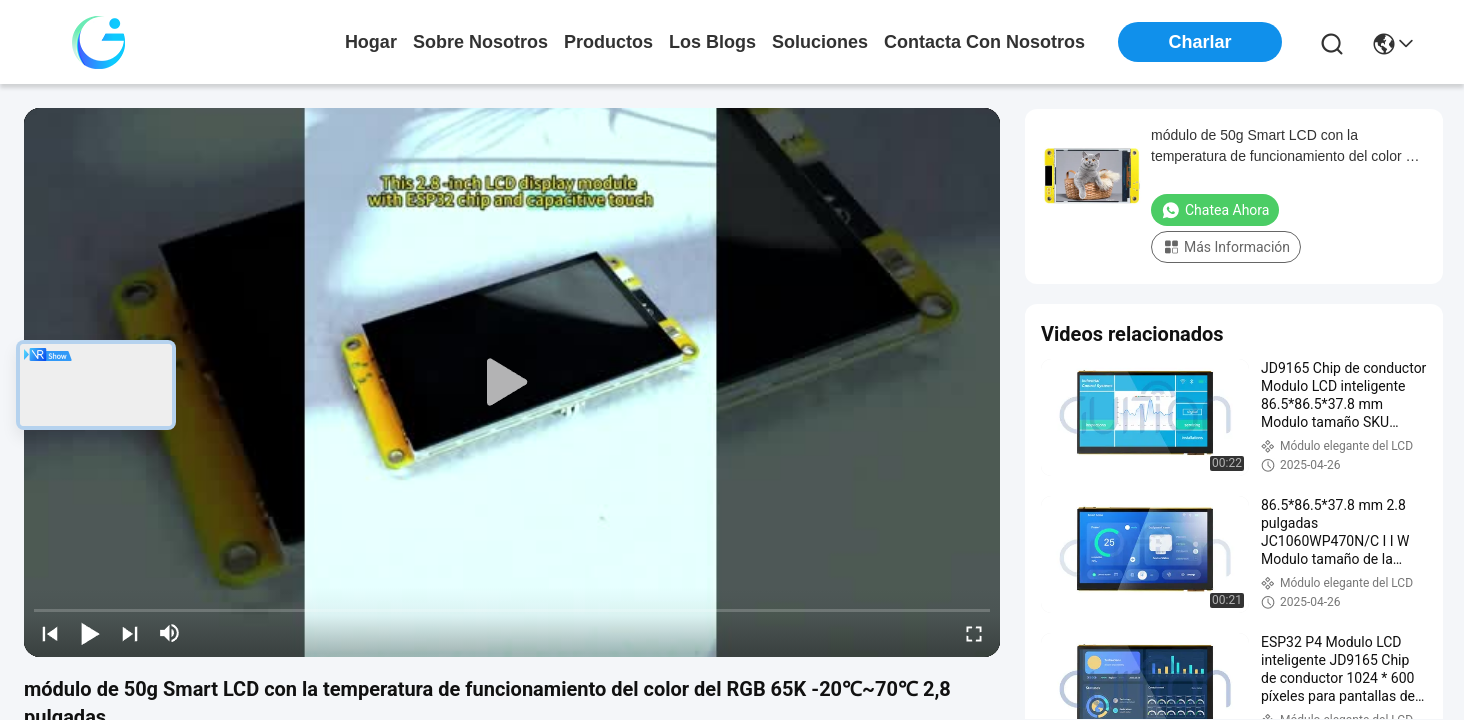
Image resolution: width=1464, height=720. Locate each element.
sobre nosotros (480, 42)
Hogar (371, 42)
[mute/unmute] (170, 633)
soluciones (820, 42)
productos (608, 42)
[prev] (50, 633)
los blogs (712, 42)
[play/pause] (90, 633)
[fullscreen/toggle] (974, 633)
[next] (130, 633)
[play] (512, 383)
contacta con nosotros (984, 42)
